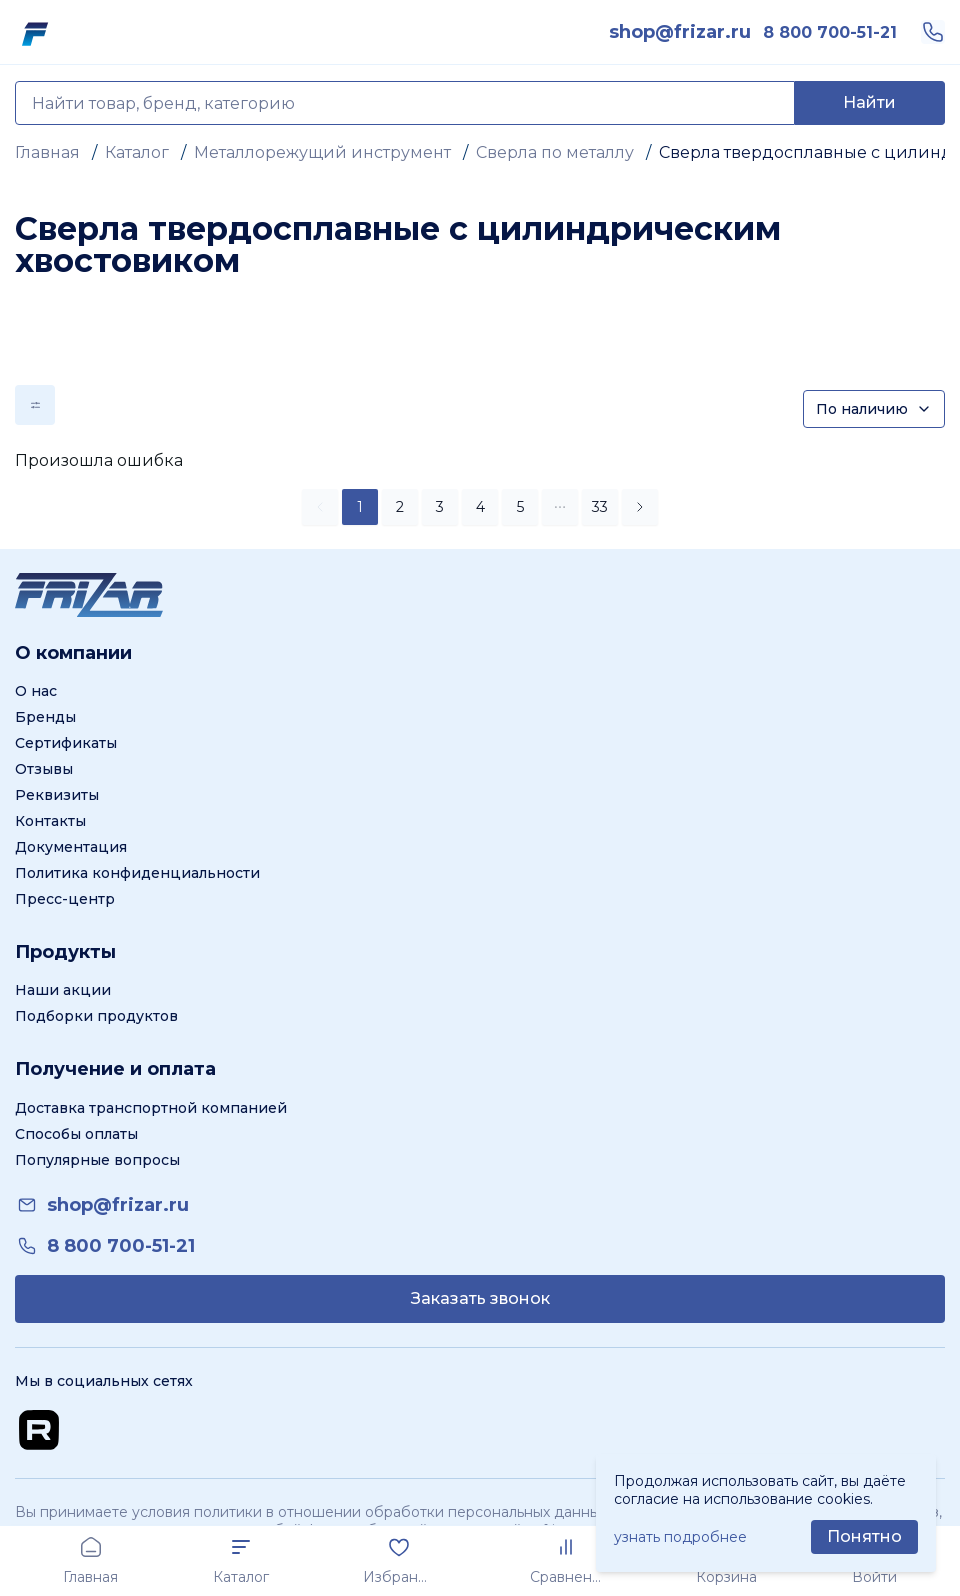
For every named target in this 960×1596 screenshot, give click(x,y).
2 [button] (400, 507)
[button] (560, 507)
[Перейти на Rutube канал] (39, 1430)
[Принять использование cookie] (864, 1537)
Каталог (137, 152)
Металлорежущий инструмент (322, 152)
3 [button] (440, 507)
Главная (47, 152)
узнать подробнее (680, 1537)
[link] (680, 32)
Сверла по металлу (555, 152)
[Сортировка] (874, 409)
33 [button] (600, 507)
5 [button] (520, 507)
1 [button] (360, 507)
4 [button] (480, 507)
